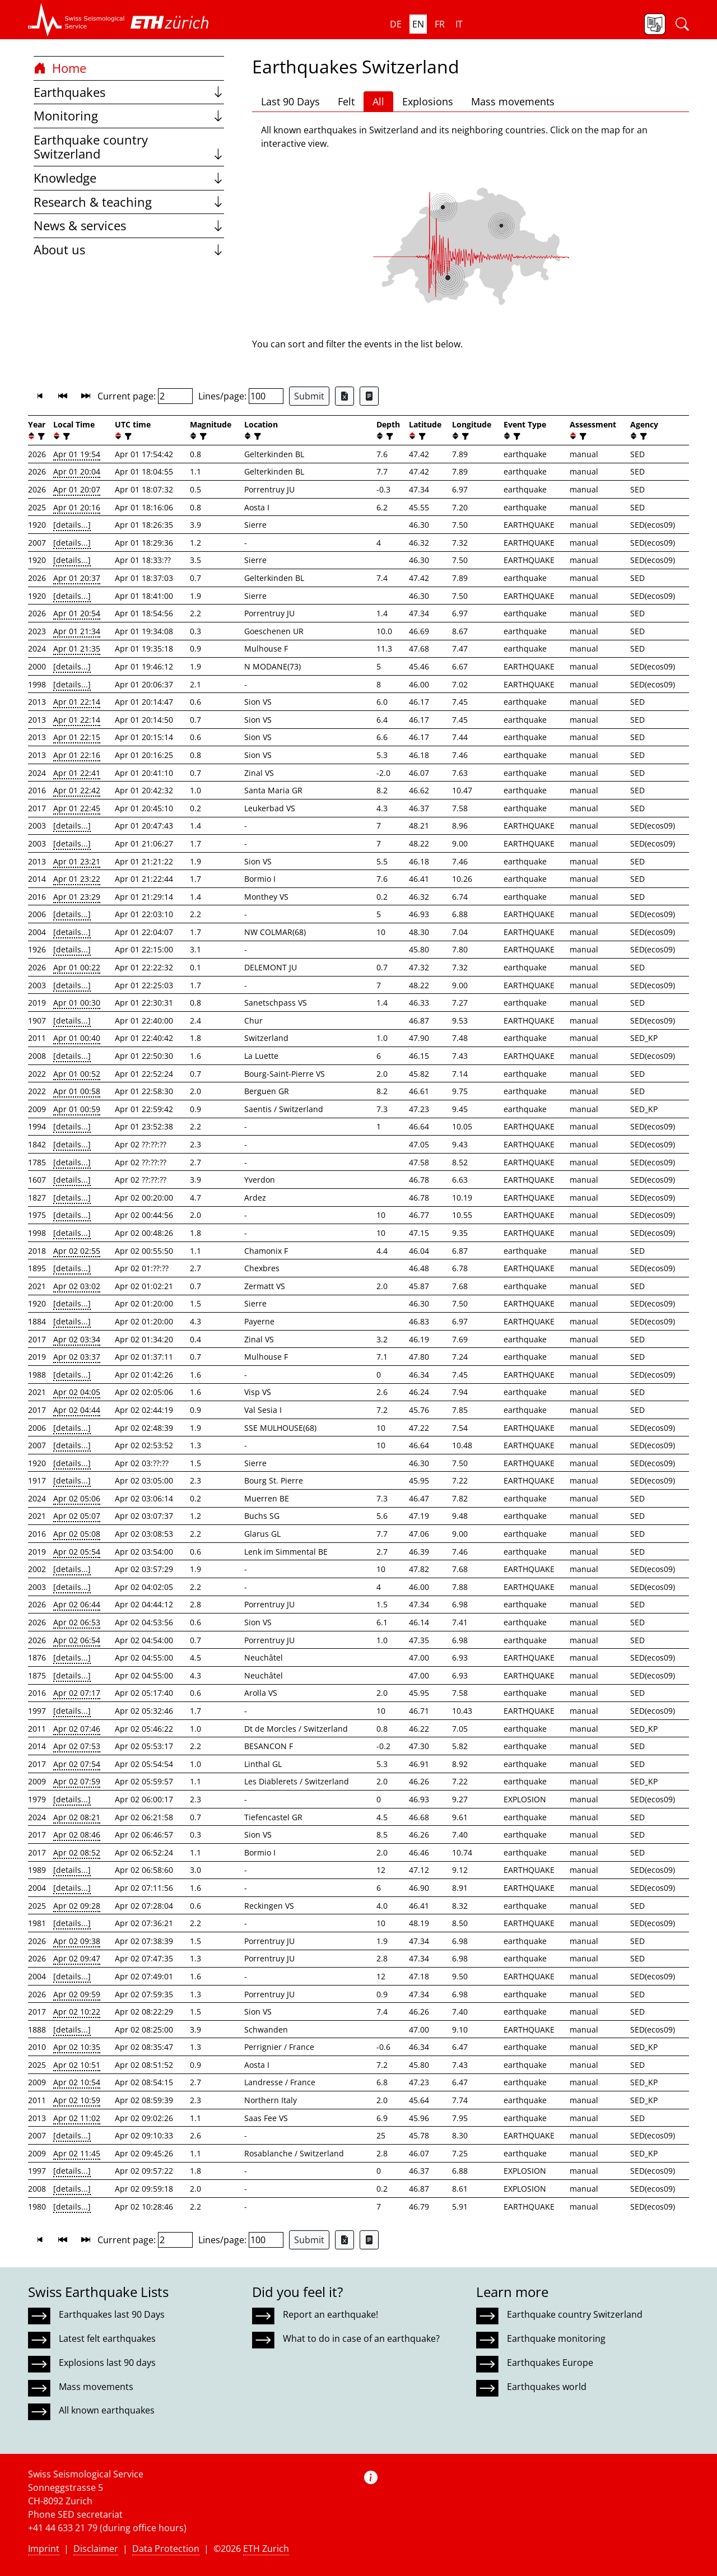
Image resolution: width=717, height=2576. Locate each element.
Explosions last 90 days (107, 2362)
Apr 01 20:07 (76, 489)
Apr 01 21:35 (76, 648)
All (378, 101)
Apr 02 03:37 (76, 1356)
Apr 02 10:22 (76, 2011)
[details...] (72, 524)
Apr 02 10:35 (76, 2047)
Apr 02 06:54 (76, 1640)
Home (60, 68)
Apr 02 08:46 (76, 1834)
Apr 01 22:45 (76, 808)
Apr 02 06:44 (76, 1604)
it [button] (459, 24)
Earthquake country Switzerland (129, 147)
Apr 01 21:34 (76, 631)
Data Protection (165, 2548)
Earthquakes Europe (550, 2362)
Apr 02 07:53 (76, 1746)
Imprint (43, 2548)
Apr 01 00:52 (76, 1073)
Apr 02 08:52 (76, 1852)
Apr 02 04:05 (76, 1392)
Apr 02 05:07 (76, 1515)
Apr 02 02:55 (76, 1250)
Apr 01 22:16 (76, 755)
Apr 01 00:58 (76, 1091)
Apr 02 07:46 (76, 1728)
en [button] (418, 24)
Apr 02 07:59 (76, 1781)
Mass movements (513, 101)
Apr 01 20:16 (76, 507)
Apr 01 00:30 (76, 1002)
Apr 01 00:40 (76, 1038)
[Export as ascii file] (369, 396)
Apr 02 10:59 (76, 2100)
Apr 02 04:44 (76, 1410)
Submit (309, 396)
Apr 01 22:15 (76, 737)
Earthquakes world (546, 2386)
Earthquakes (129, 92)
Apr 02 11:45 (76, 2153)
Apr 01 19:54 (76, 454)
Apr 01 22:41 (76, 773)
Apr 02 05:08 (76, 1533)
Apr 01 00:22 (76, 967)
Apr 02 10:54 (76, 2082)
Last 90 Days (290, 101)
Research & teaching (129, 202)
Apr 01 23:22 (76, 878)
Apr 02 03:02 (76, 1286)
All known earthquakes (107, 2410)
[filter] (40, 436)
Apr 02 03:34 (76, 1339)
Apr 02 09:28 (76, 1905)
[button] (76, 19)
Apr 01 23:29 (76, 896)
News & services (129, 225)
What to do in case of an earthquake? (361, 2338)
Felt (346, 101)
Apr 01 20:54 (76, 613)
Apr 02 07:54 (76, 1764)
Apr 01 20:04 (76, 471)
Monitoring (129, 115)
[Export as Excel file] (344, 396)
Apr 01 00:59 (76, 1109)
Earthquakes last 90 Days (112, 2314)
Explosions (427, 101)
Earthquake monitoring (556, 2338)
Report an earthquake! (330, 2314)
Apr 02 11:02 (76, 2118)
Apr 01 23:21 (76, 861)
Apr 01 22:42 (76, 790)
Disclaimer (95, 2548)
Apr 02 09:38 (76, 1941)
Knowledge (129, 178)
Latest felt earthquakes (107, 2338)
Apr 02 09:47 (76, 1958)
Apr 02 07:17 (76, 1692)
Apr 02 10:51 (76, 2064)
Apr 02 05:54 (76, 1551)
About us (129, 249)
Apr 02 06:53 (76, 1622)
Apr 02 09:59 (76, 1994)
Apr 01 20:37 (76, 578)
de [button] (396, 24)
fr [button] (440, 24)
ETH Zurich (266, 2548)
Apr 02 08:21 (76, 1817)
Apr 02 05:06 (76, 1498)
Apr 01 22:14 (76, 701)
